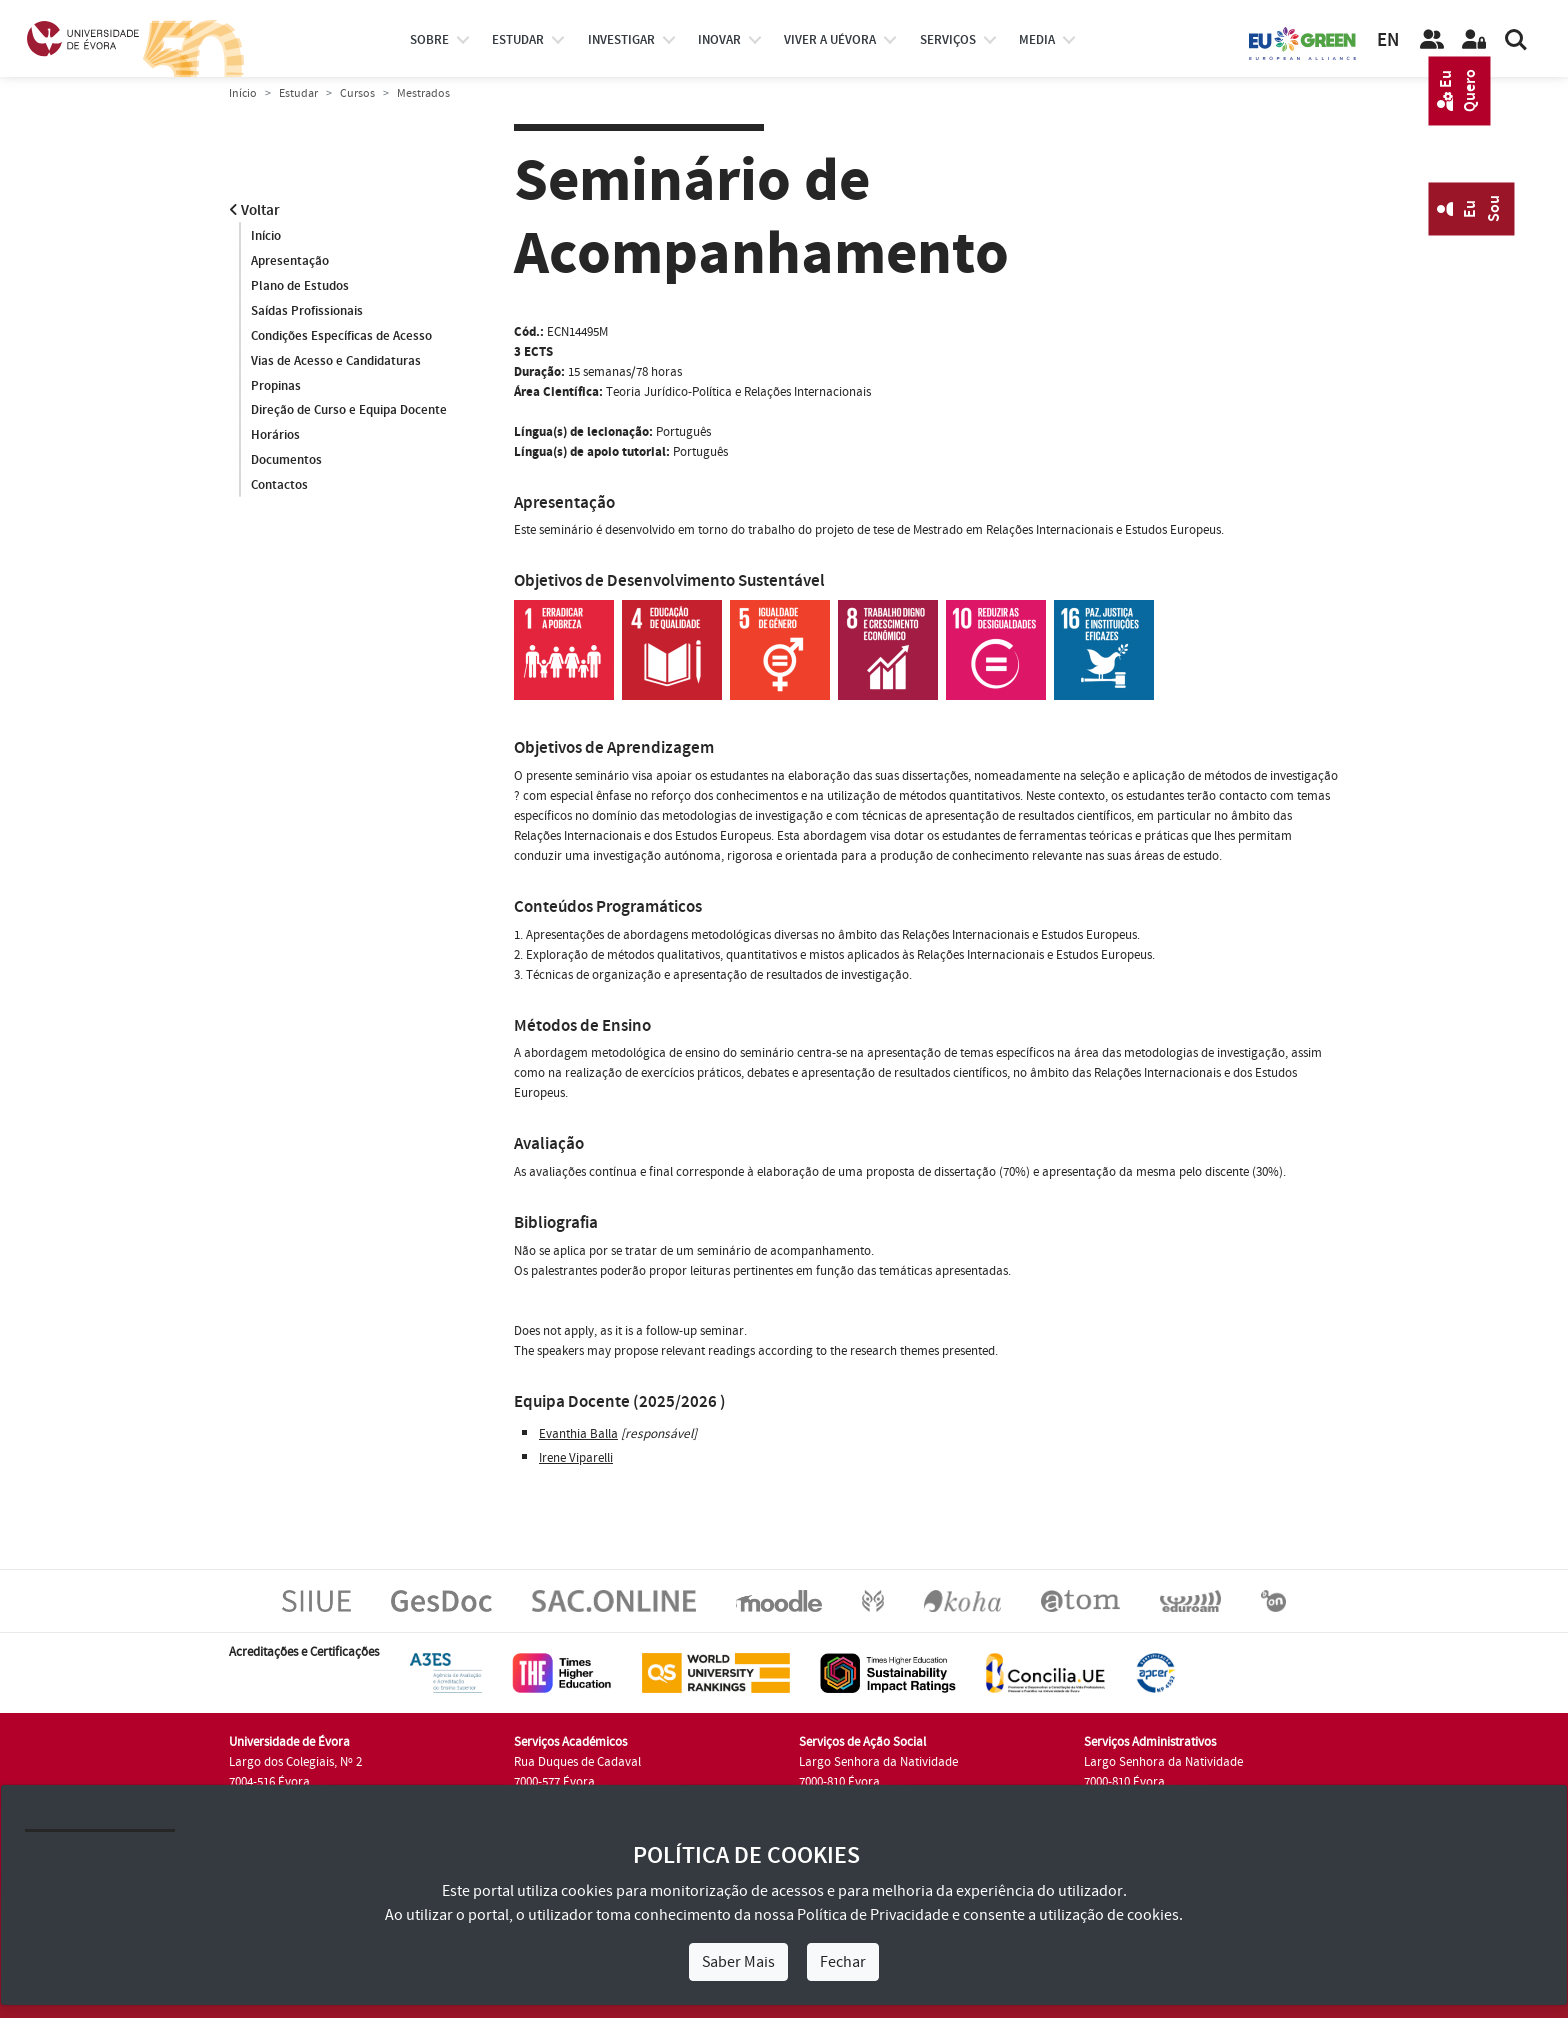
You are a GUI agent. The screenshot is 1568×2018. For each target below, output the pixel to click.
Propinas (276, 386)
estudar (518, 40)
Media (1037, 40)
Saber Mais (738, 1962)
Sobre (429, 40)
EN (1388, 40)
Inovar (719, 40)
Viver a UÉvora (830, 40)
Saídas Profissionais (307, 311)
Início (243, 93)
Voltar (254, 210)
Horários (275, 436)
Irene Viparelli (576, 1458)
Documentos (286, 461)
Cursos (357, 93)
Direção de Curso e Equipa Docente (349, 411)
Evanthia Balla (578, 1434)
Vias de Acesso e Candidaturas (336, 361)
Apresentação (290, 261)
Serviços (948, 40)
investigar (621, 40)
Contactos (279, 486)
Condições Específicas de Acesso (341, 336)
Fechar (843, 1962)
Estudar (298, 93)
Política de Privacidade (873, 1915)
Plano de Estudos (300, 286)
